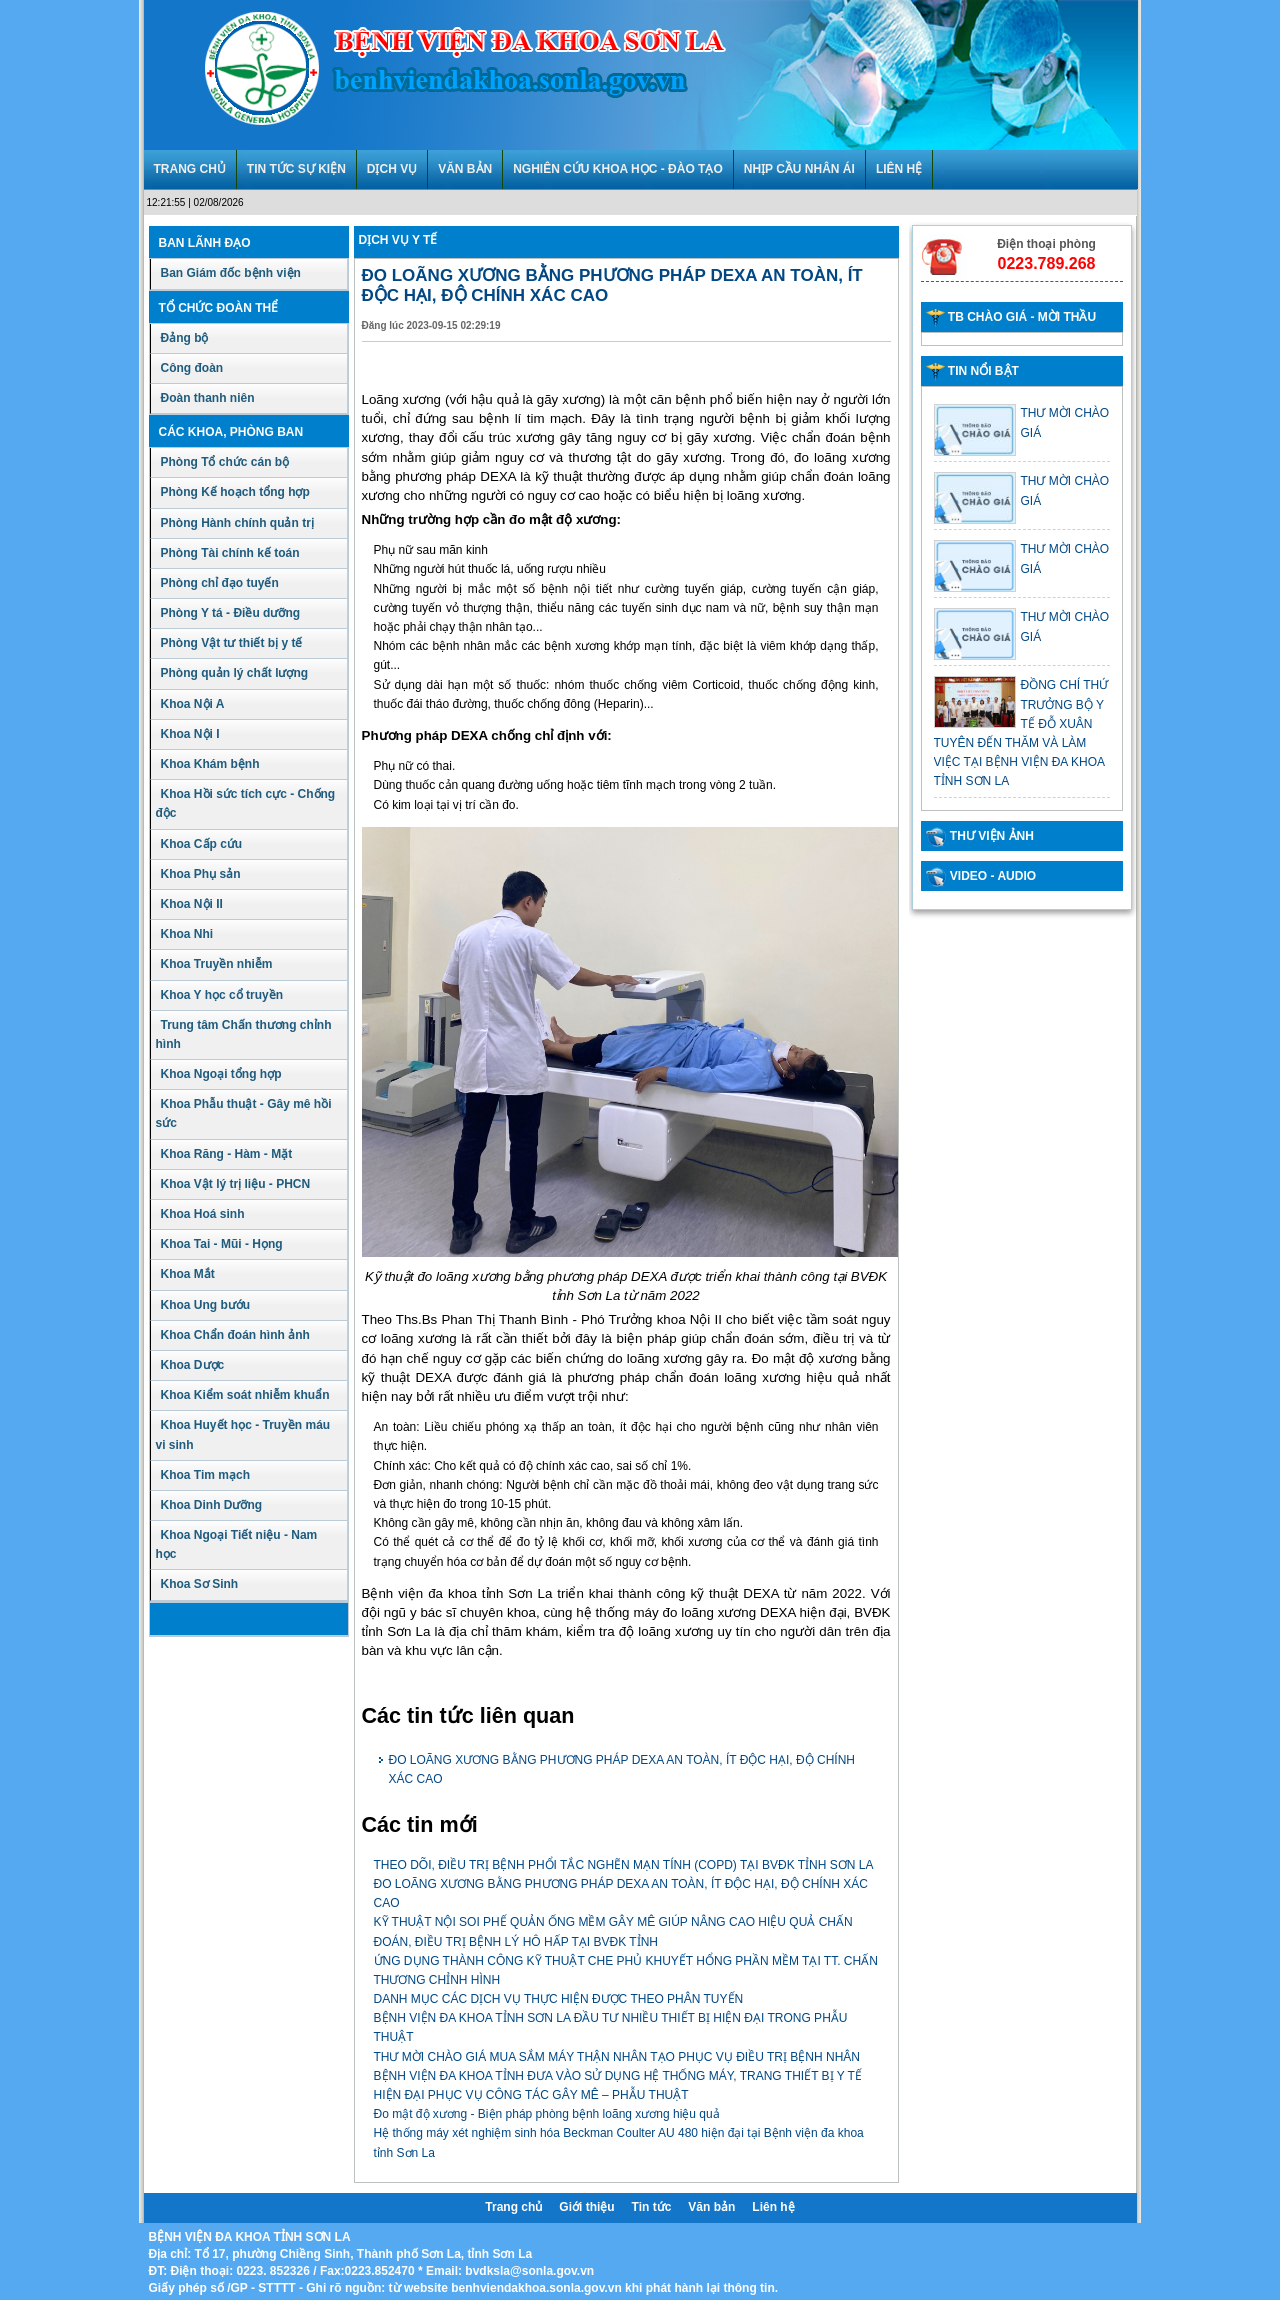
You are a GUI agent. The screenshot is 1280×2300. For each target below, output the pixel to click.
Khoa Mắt (188, 1274)
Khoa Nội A (193, 704)
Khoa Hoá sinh (203, 1214)
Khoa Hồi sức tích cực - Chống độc (246, 803)
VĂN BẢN (465, 169)
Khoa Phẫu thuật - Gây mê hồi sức (244, 1113)
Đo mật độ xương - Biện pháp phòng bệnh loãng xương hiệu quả (547, 2114)
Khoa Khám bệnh (210, 764)
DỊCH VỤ (392, 169)
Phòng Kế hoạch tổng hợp (235, 492)
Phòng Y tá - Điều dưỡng (231, 613)
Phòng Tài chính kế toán (230, 553)
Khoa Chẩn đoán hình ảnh (235, 1335)
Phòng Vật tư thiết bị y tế (232, 643)
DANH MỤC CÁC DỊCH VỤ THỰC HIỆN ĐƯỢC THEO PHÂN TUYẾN (559, 1999)
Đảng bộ (185, 338)
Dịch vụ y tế (398, 240)
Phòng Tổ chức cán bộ (225, 462)
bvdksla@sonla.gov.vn (529, 2271)
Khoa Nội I (190, 734)
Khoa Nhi (187, 934)
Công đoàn (192, 368)
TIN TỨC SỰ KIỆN (296, 169)
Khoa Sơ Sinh (200, 1584)
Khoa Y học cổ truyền (222, 995)
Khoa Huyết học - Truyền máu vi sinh (243, 1434)
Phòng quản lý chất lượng (235, 673)
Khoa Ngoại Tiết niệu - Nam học (237, 1544)
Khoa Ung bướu (206, 1305)
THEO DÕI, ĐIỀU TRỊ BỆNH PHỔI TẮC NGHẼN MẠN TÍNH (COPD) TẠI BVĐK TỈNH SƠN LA (624, 1865)
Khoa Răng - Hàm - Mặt (227, 1154)
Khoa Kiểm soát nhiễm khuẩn (245, 1395)
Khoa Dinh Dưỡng (212, 1505)
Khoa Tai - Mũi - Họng (222, 1244)
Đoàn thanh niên (208, 398)
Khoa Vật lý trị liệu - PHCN (236, 1184)
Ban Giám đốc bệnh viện (231, 273)
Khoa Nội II (192, 904)
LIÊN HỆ (899, 169)
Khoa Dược (193, 1365)
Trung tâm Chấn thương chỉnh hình (244, 1034)
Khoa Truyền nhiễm (217, 964)
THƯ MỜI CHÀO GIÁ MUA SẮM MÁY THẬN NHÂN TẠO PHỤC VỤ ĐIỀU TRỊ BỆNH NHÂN (617, 2057)
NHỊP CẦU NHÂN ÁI (799, 169)
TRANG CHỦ (190, 169)
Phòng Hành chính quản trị (237, 523)
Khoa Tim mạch (205, 1475)
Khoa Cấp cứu (202, 844)
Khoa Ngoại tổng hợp (221, 1074)
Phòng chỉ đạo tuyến (220, 583)
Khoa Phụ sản (201, 874)
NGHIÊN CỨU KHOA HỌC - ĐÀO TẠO (618, 169)
